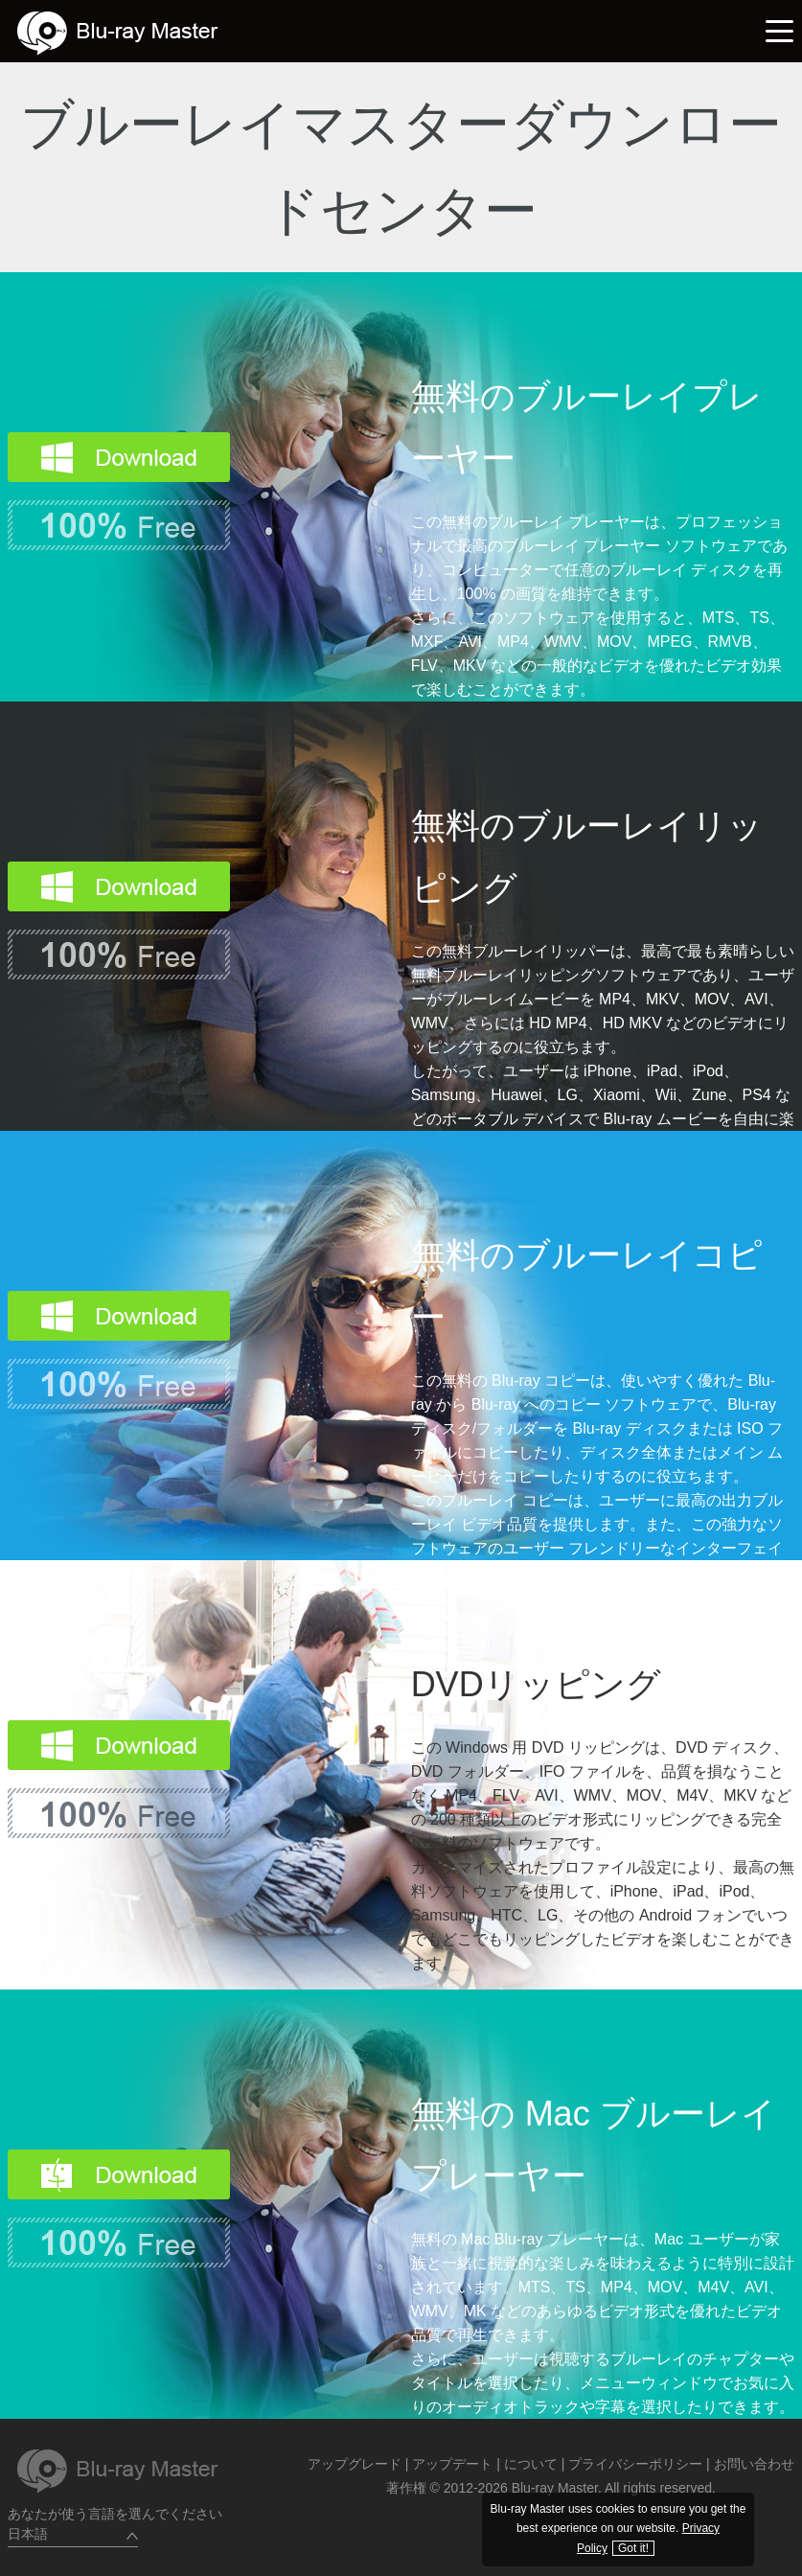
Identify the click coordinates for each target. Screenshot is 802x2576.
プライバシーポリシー (635, 2464)
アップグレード (354, 2464)
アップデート (452, 2464)
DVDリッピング (536, 1684)
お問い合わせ (754, 2464)
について (531, 2464)
